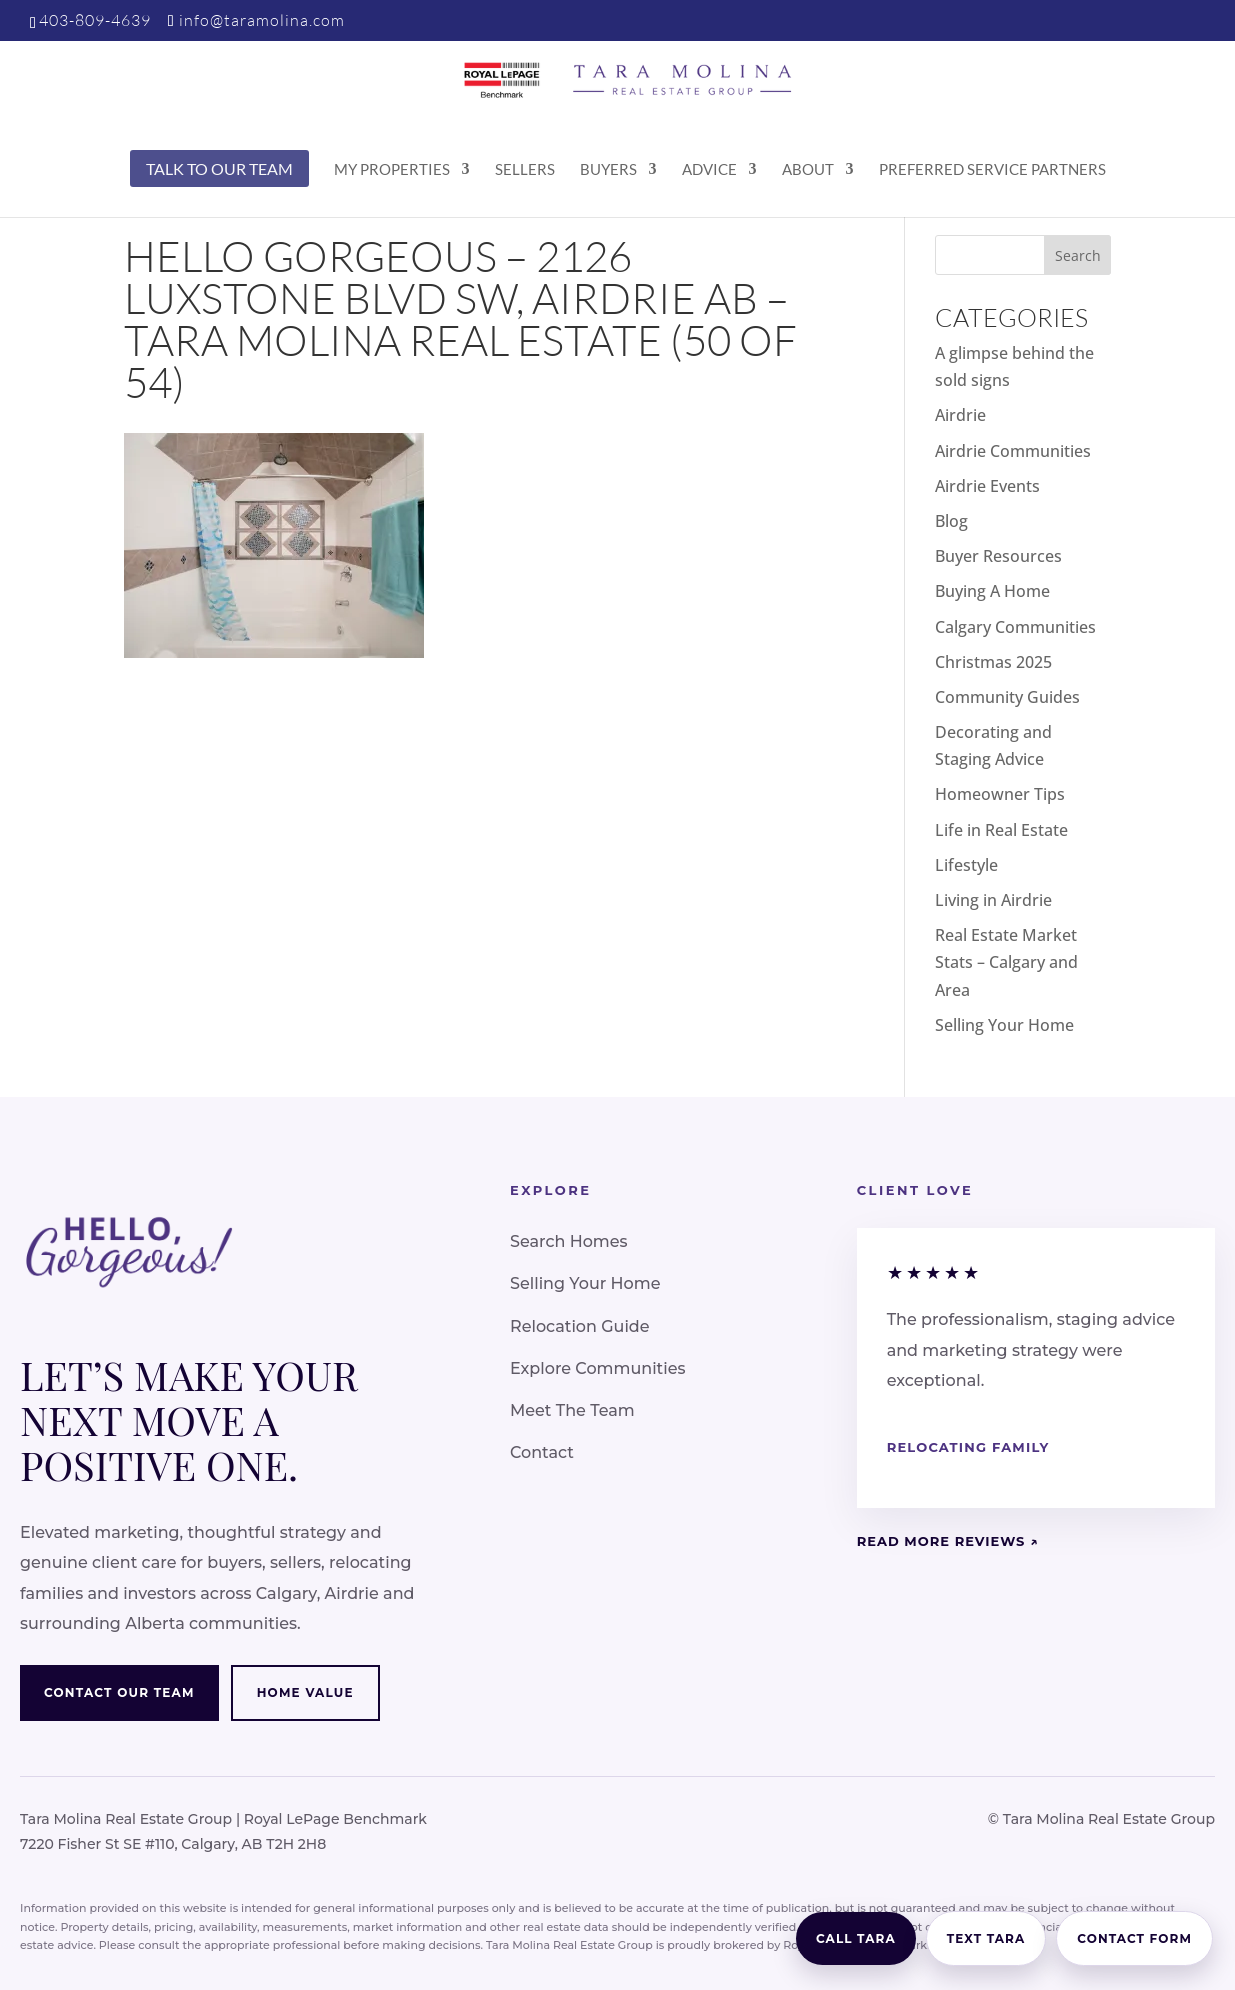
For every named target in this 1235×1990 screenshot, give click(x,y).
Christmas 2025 (993, 662)
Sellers (525, 170)
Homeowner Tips (1000, 794)
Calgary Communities (1015, 627)
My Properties (392, 170)
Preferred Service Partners (992, 170)
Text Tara (986, 1938)
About (808, 170)
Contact (542, 1452)
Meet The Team (572, 1410)
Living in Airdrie (993, 900)
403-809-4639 (95, 20)
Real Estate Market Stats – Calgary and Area (1006, 962)
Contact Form (1134, 1938)
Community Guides (1007, 697)
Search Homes (569, 1241)
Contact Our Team (119, 1692)
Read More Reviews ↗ (948, 1541)
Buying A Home (992, 591)
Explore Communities (597, 1368)
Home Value (305, 1692)
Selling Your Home (1004, 1025)
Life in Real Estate (1001, 830)
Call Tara (856, 1938)
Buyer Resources (998, 556)
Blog (951, 521)
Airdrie (960, 415)
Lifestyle (966, 865)
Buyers (608, 170)
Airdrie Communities (1013, 451)
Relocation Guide (580, 1326)
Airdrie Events (987, 486)
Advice (709, 170)
